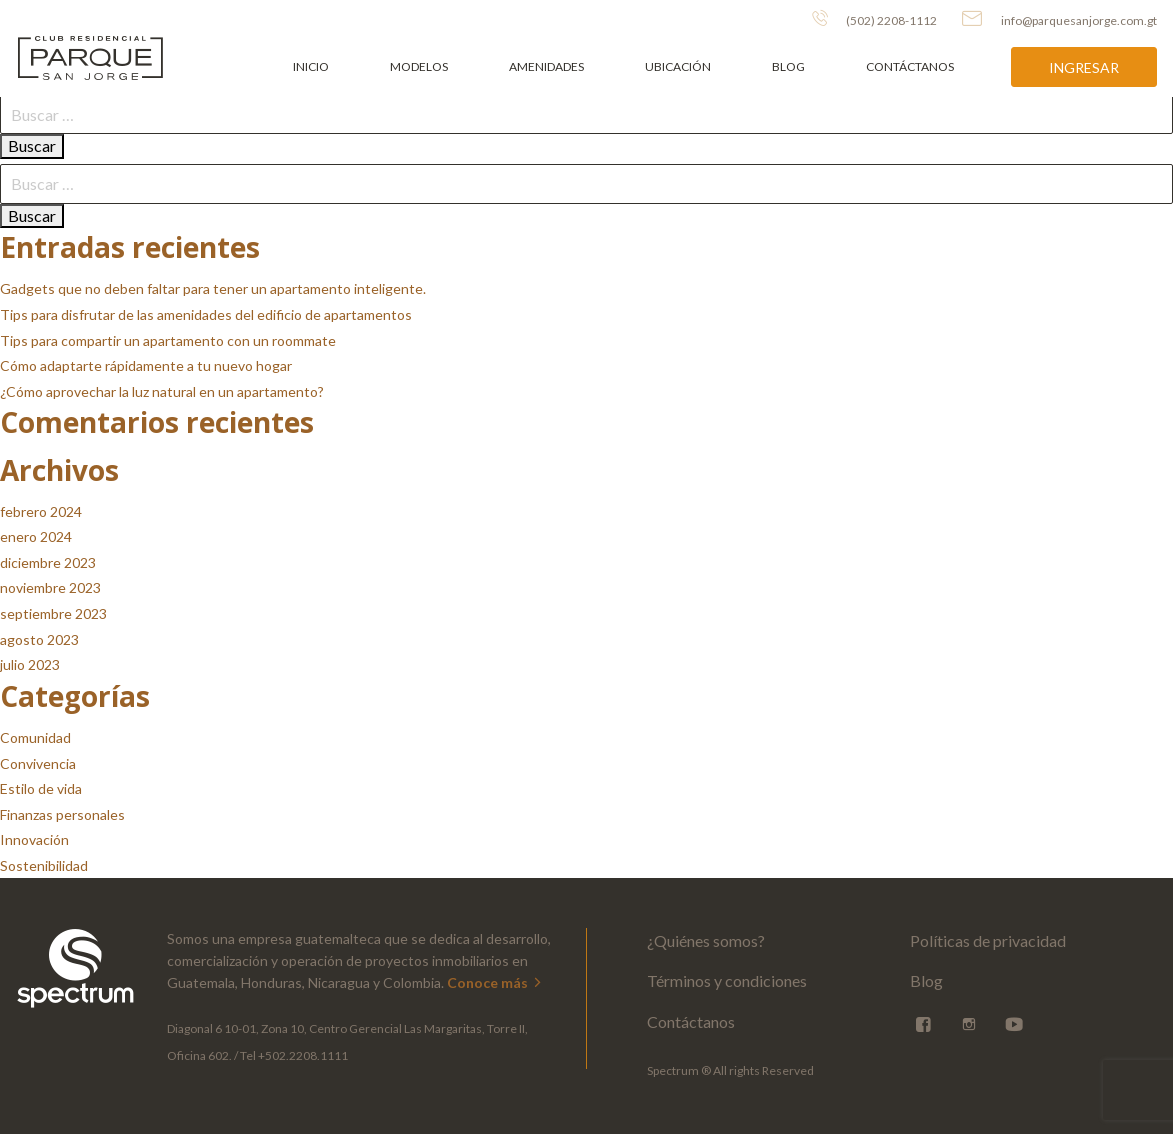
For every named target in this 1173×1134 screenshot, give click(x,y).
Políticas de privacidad (988, 940)
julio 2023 (30, 664)
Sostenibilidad (44, 865)
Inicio (311, 66)
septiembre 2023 (53, 613)
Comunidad (35, 737)
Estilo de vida (41, 788)
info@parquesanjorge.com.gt (1059, 19)
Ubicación (678, 66)
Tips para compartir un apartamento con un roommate (168, 340)
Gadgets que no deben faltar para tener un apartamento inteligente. (213, 288)
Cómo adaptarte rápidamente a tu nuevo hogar (146, 365)
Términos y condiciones (727, 980)
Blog (788, 66)
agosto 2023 (39, 639)
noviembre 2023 (50, 587)
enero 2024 (36, 536)
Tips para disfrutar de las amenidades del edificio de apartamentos (206, 314)
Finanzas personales (62, 814)
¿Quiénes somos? (706, 940)
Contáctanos (910, 66)
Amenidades (546, 66)
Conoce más (495, 982)
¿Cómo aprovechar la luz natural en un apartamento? (162, 391)
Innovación (34, 839)
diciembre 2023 (48, 562)
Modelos (419, 66)
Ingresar (1084, 67)
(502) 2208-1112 (874, 19)
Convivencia (38, 763)
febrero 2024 (41, 511)
